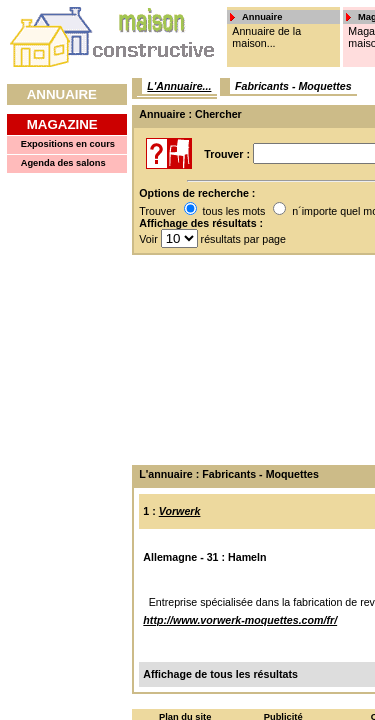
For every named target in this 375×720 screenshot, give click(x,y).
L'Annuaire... (179, 86)
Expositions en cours (68, 144)
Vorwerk (180, 511)
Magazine (62, 124)
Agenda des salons (63, 163)
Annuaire (62, 94)
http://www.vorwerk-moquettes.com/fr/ (240, 620)
